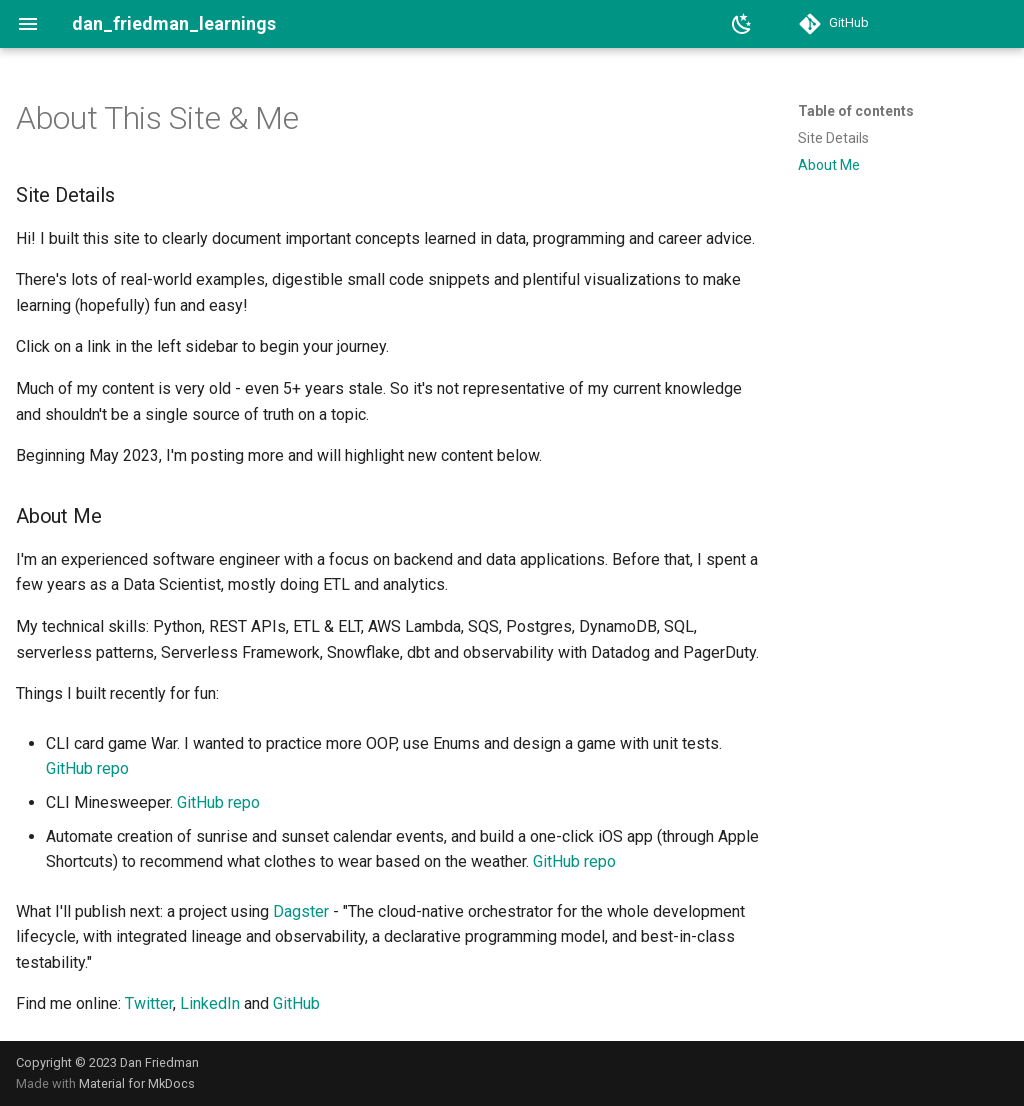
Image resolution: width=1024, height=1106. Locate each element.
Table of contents (856, 111)
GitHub (296, 1003)
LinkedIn (210, 1003)
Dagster (301, 911)
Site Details (833, 138)
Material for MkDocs (137, 1083)
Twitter (149, 1003)
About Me (829, 165)
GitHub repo (87, 768)
